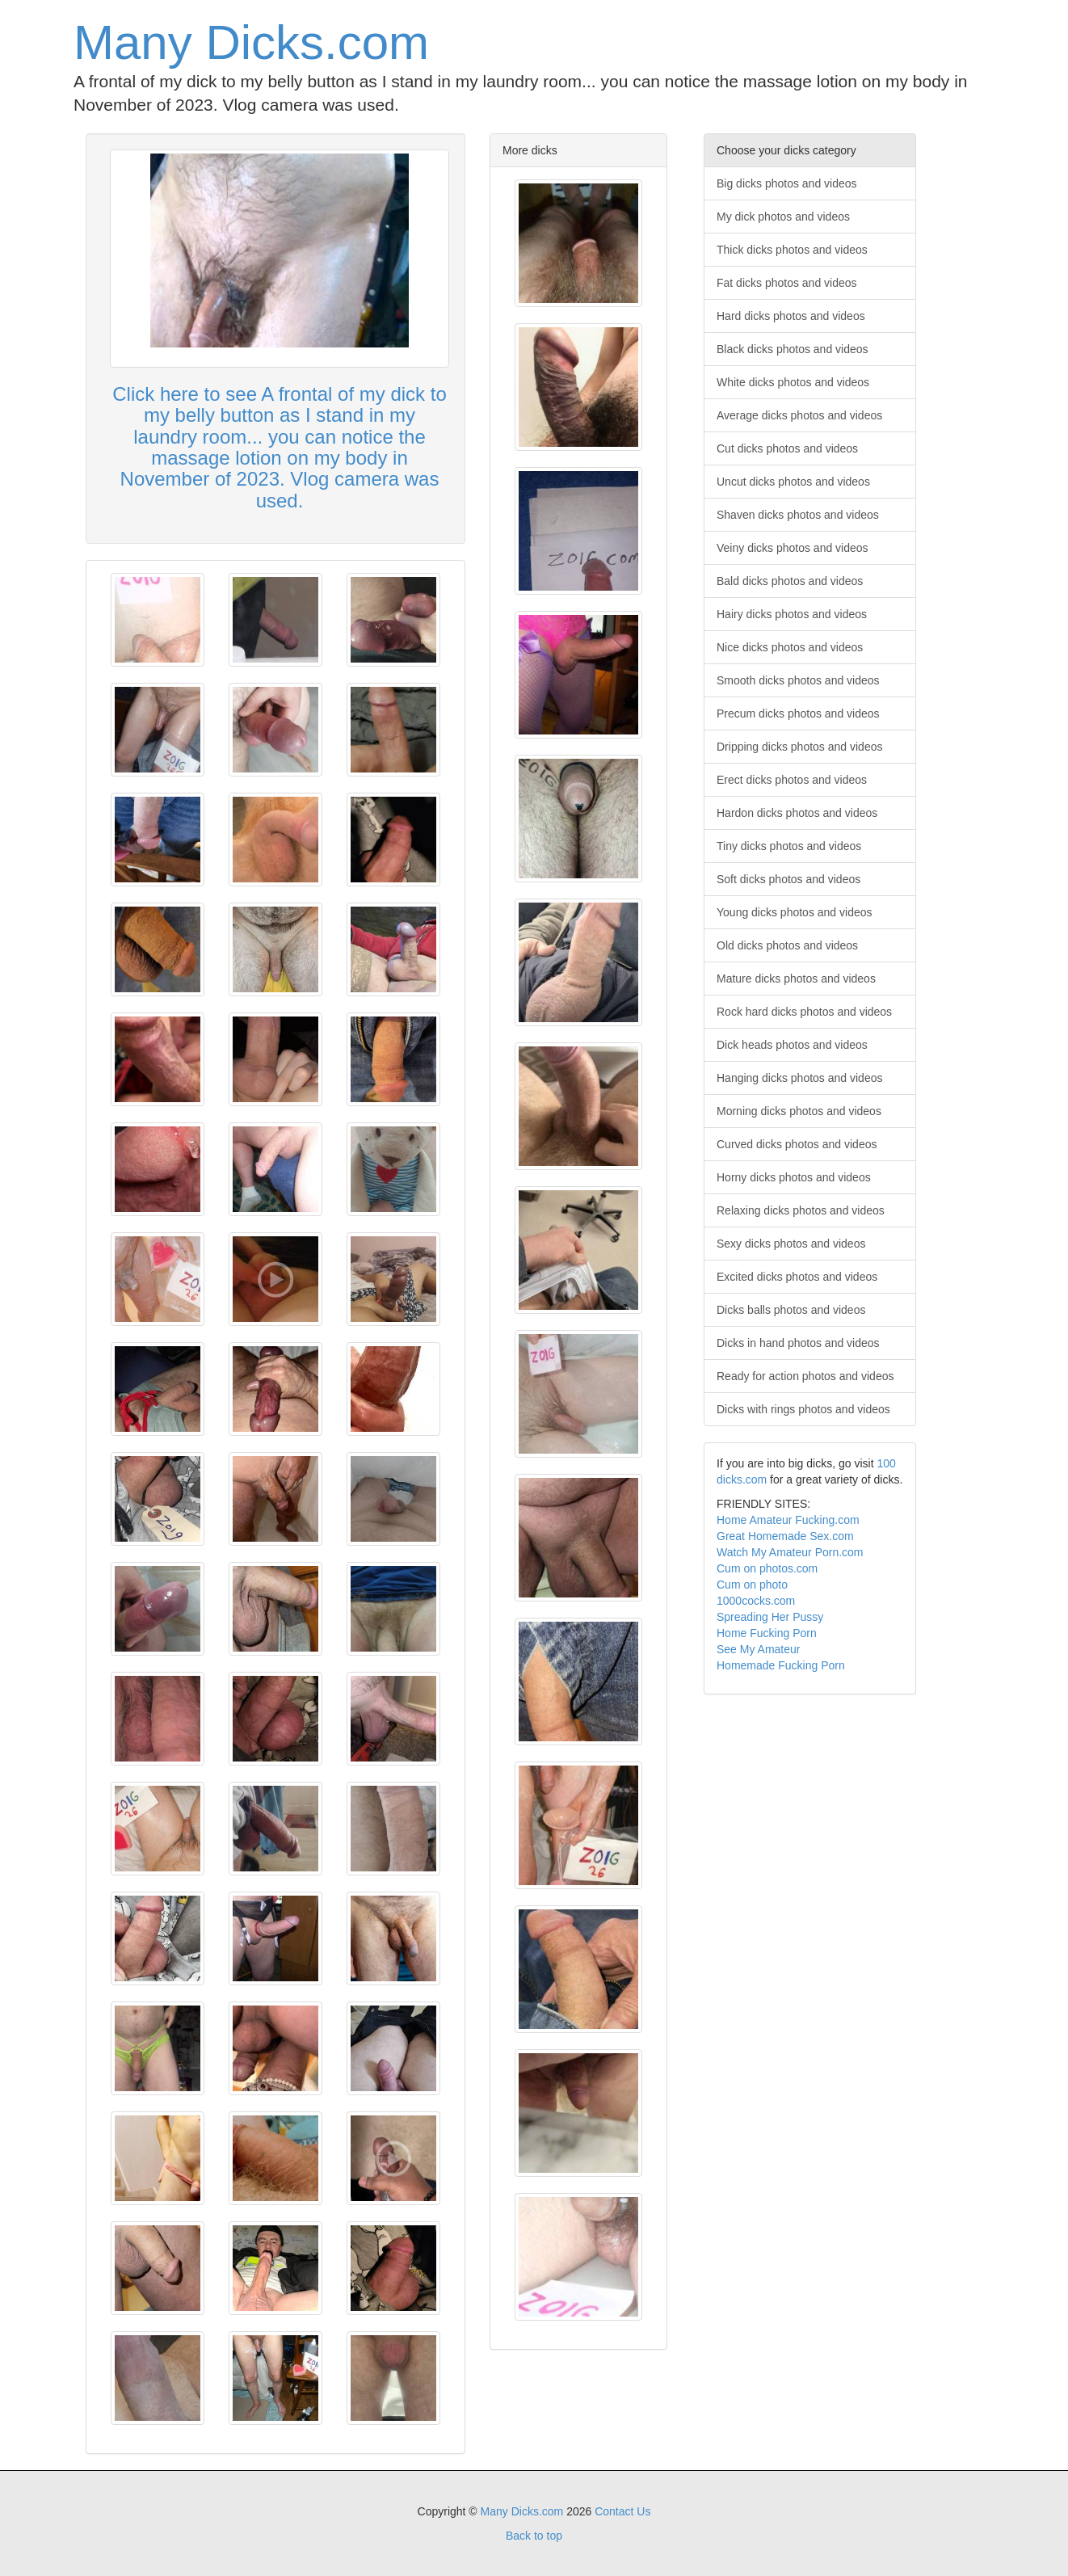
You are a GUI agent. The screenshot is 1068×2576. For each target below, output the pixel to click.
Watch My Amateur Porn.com (790, 1552)
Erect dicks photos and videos (792, 779)
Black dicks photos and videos (792, 349)
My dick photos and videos (783, 216)
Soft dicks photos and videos (788, 879)
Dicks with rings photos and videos (803, 1409)
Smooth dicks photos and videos (798, 680)
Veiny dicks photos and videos (792, 547)
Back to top (534, 2535)
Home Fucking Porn (767, 1633)
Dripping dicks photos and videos (799, 746)
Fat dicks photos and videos (787, 282)
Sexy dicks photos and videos (791, 1243)
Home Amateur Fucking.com (788, 1519)
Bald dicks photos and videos (790, 581)
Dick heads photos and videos (792, 1044)
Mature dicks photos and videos (796, 978)
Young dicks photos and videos (794, 912)
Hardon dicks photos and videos (797, 812)
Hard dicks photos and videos (791, 315)
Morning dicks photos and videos (799, 1111)
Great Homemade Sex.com (785, 1536)
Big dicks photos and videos (787, 183)
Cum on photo (752, 1584)
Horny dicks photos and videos (794, 1177)
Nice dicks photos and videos (790, 647)
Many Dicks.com (251, 42)
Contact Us (622, 2511)
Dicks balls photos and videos (791, 1309)
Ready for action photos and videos (805, 1376)
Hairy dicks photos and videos (792, 614)
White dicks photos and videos (793, 382)
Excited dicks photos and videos (797, 1276)
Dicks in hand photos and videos (798, 1342)
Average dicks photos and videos (799, 415)
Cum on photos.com (767, 1568)
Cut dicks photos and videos (787, 448)
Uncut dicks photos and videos (793, 481)
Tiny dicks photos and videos (789, 846)
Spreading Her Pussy (770, 1616)
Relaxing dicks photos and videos (801, 1210)
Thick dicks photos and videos (792, 249)
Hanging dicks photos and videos (799, 1077)
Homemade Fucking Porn (781, 1665)
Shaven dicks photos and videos (798, 514)
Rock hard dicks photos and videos (804, 1011)
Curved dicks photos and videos (797, 1144)
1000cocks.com (756, 1600)
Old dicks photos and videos (787, 945)
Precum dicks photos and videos (798, 713)
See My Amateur (759, 1649)
